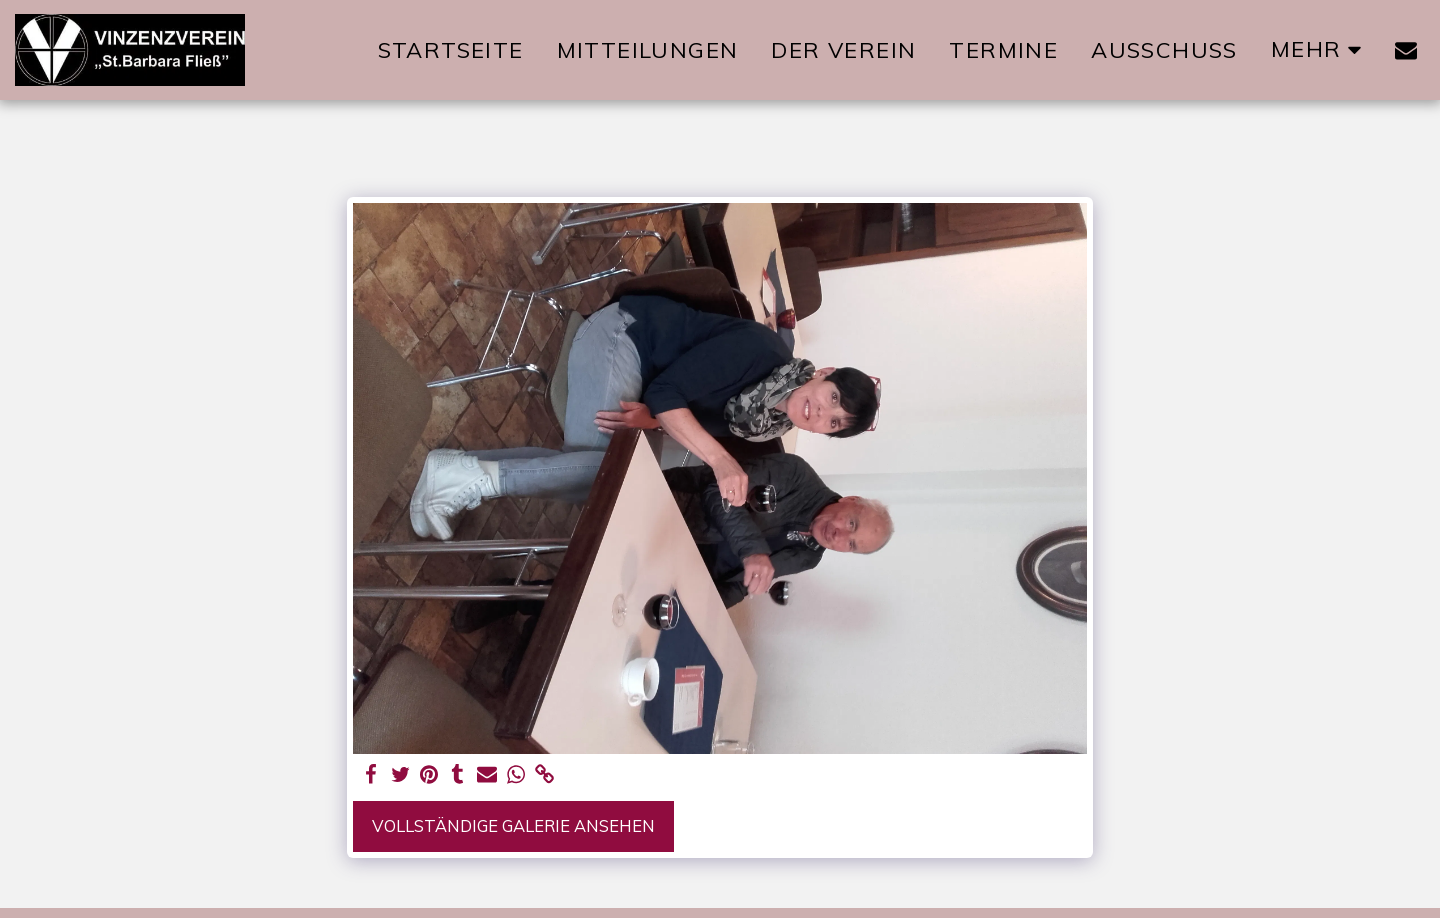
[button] (1406, 50)
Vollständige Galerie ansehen (513, 825)
